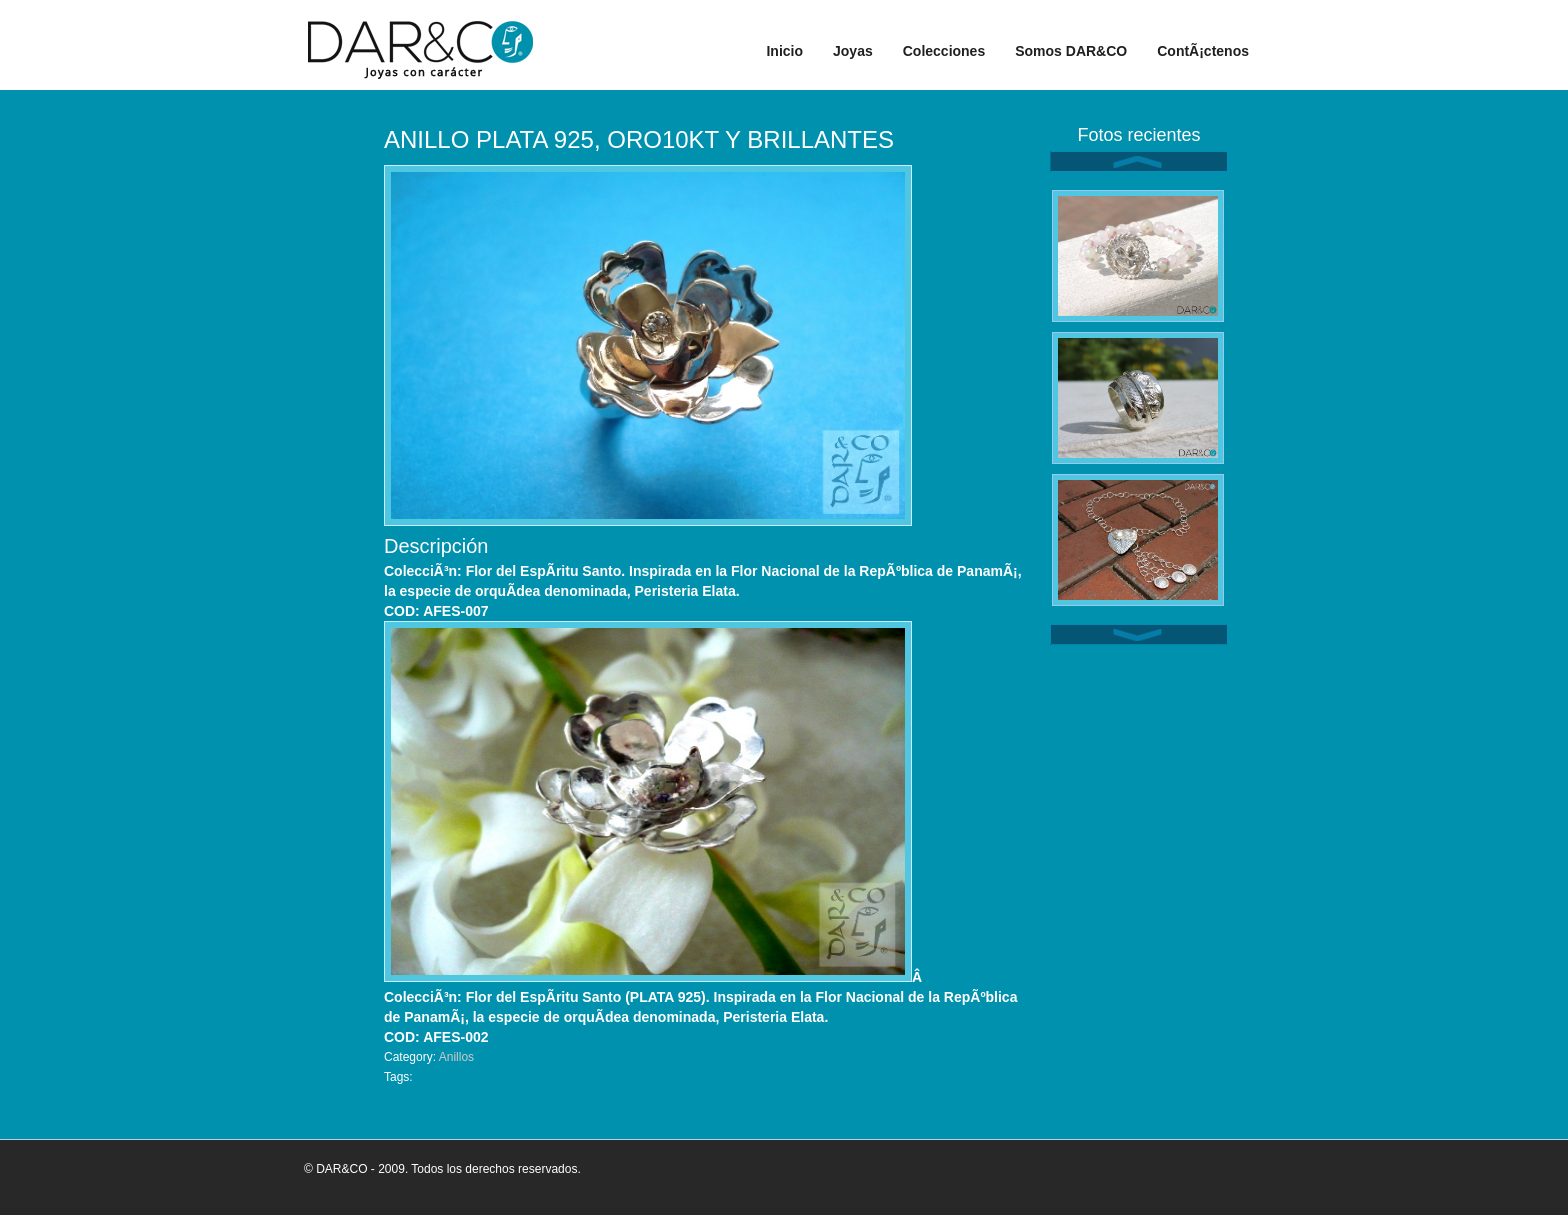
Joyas (853, 51)
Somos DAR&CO (1071, 51)
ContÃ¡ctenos (1203, 51)
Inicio (784, 51)
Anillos (456, 1057)
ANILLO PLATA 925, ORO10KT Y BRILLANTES (639, 139)
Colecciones (944, 51)
